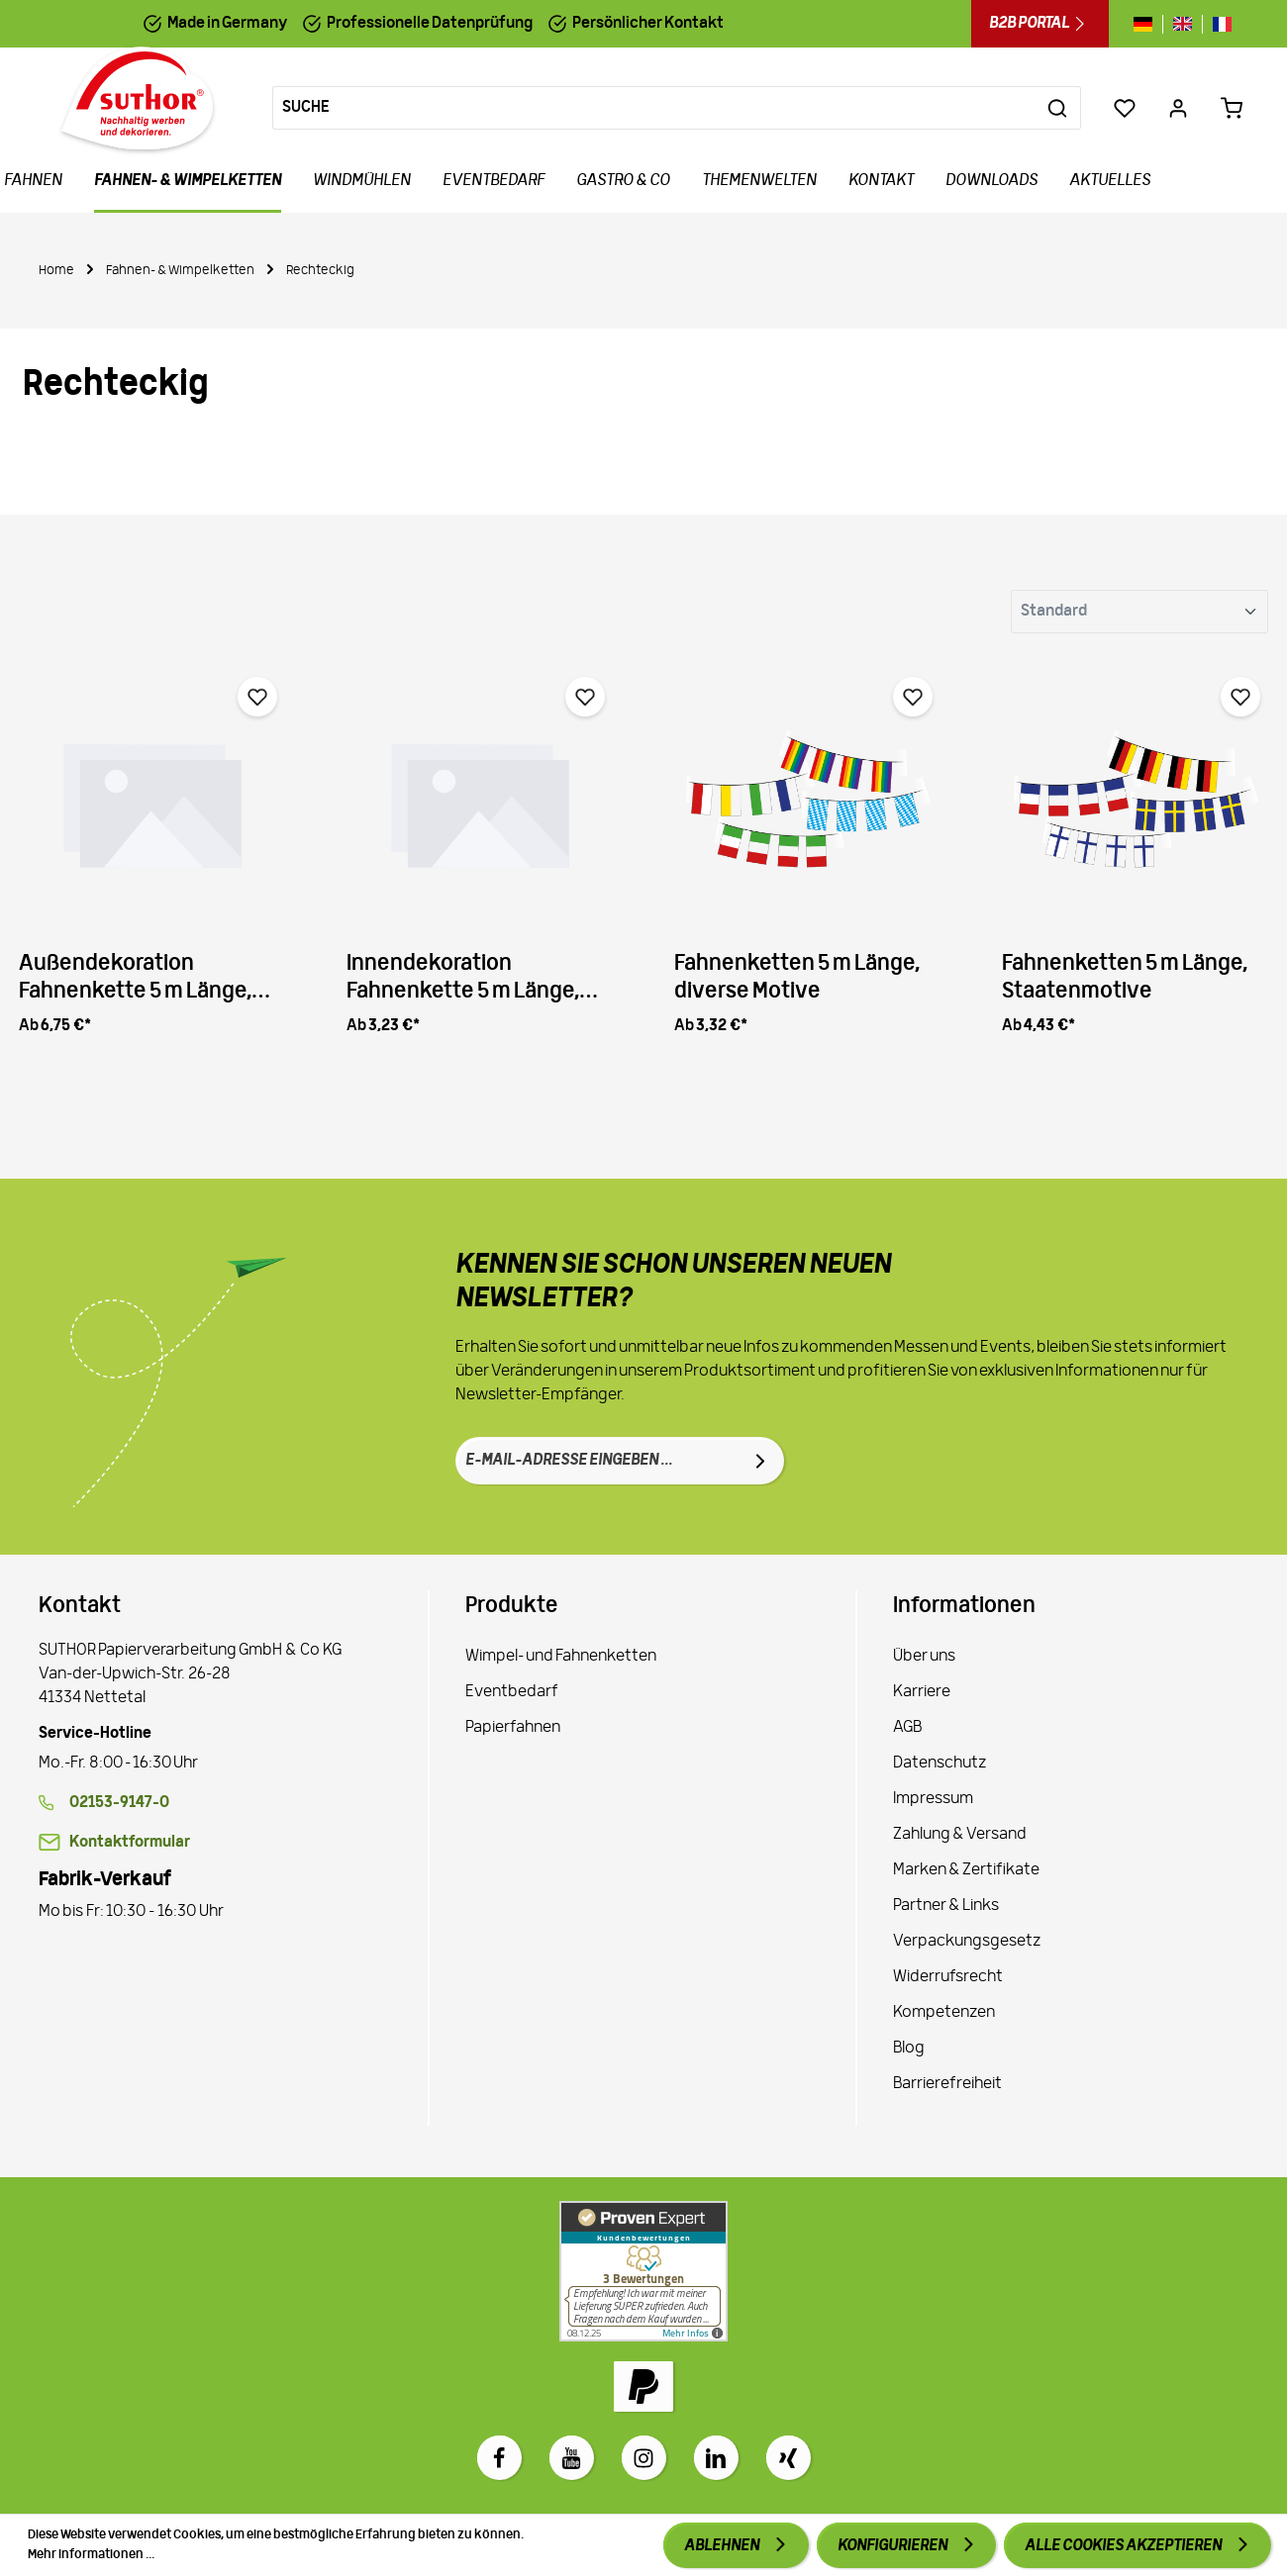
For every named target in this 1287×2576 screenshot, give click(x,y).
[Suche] (654, 108)
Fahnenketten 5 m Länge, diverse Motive (797, 978)
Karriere (921, 1692)
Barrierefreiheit (947, 2084)
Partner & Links (946, 1906)
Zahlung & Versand (960, 1835)
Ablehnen (722, 2546)
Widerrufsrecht (948, 1977)
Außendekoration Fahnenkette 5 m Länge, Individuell (135, 979)
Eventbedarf (511, 1692)
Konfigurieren (893, 2546)
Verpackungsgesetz (966, 1942)
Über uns (924, 1657)
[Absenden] (760, 1460)
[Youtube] (571, 2457)
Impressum (933, 1799)
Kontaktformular (129, 1843)
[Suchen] (1058, 108)
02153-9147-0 (119, 1803)
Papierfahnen (512, 1728)
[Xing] (788, 2457)
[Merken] (257, 696)
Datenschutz (939, 1763)
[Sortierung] (1139, 611)
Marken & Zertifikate (966, 1870)
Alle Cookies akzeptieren (1124, 2546)
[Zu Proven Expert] (643, 2271)
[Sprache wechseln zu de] (1148, 24)
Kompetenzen (944, 2013)
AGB (907, 1728)
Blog (909, 2048)
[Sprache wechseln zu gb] (1182, 24)
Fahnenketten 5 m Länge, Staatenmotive (1124, 978)
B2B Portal (1040, 24)
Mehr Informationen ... (91, 2554)
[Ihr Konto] (1178, 108)
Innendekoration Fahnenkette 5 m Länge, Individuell (462, 979)
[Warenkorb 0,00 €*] (1231, 108)
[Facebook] (499, 2457)
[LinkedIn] (716, 2457)
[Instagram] (644, 2457)
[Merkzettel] (1124, 108)
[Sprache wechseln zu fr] (1217, 24)
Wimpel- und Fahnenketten (560, 1657)
